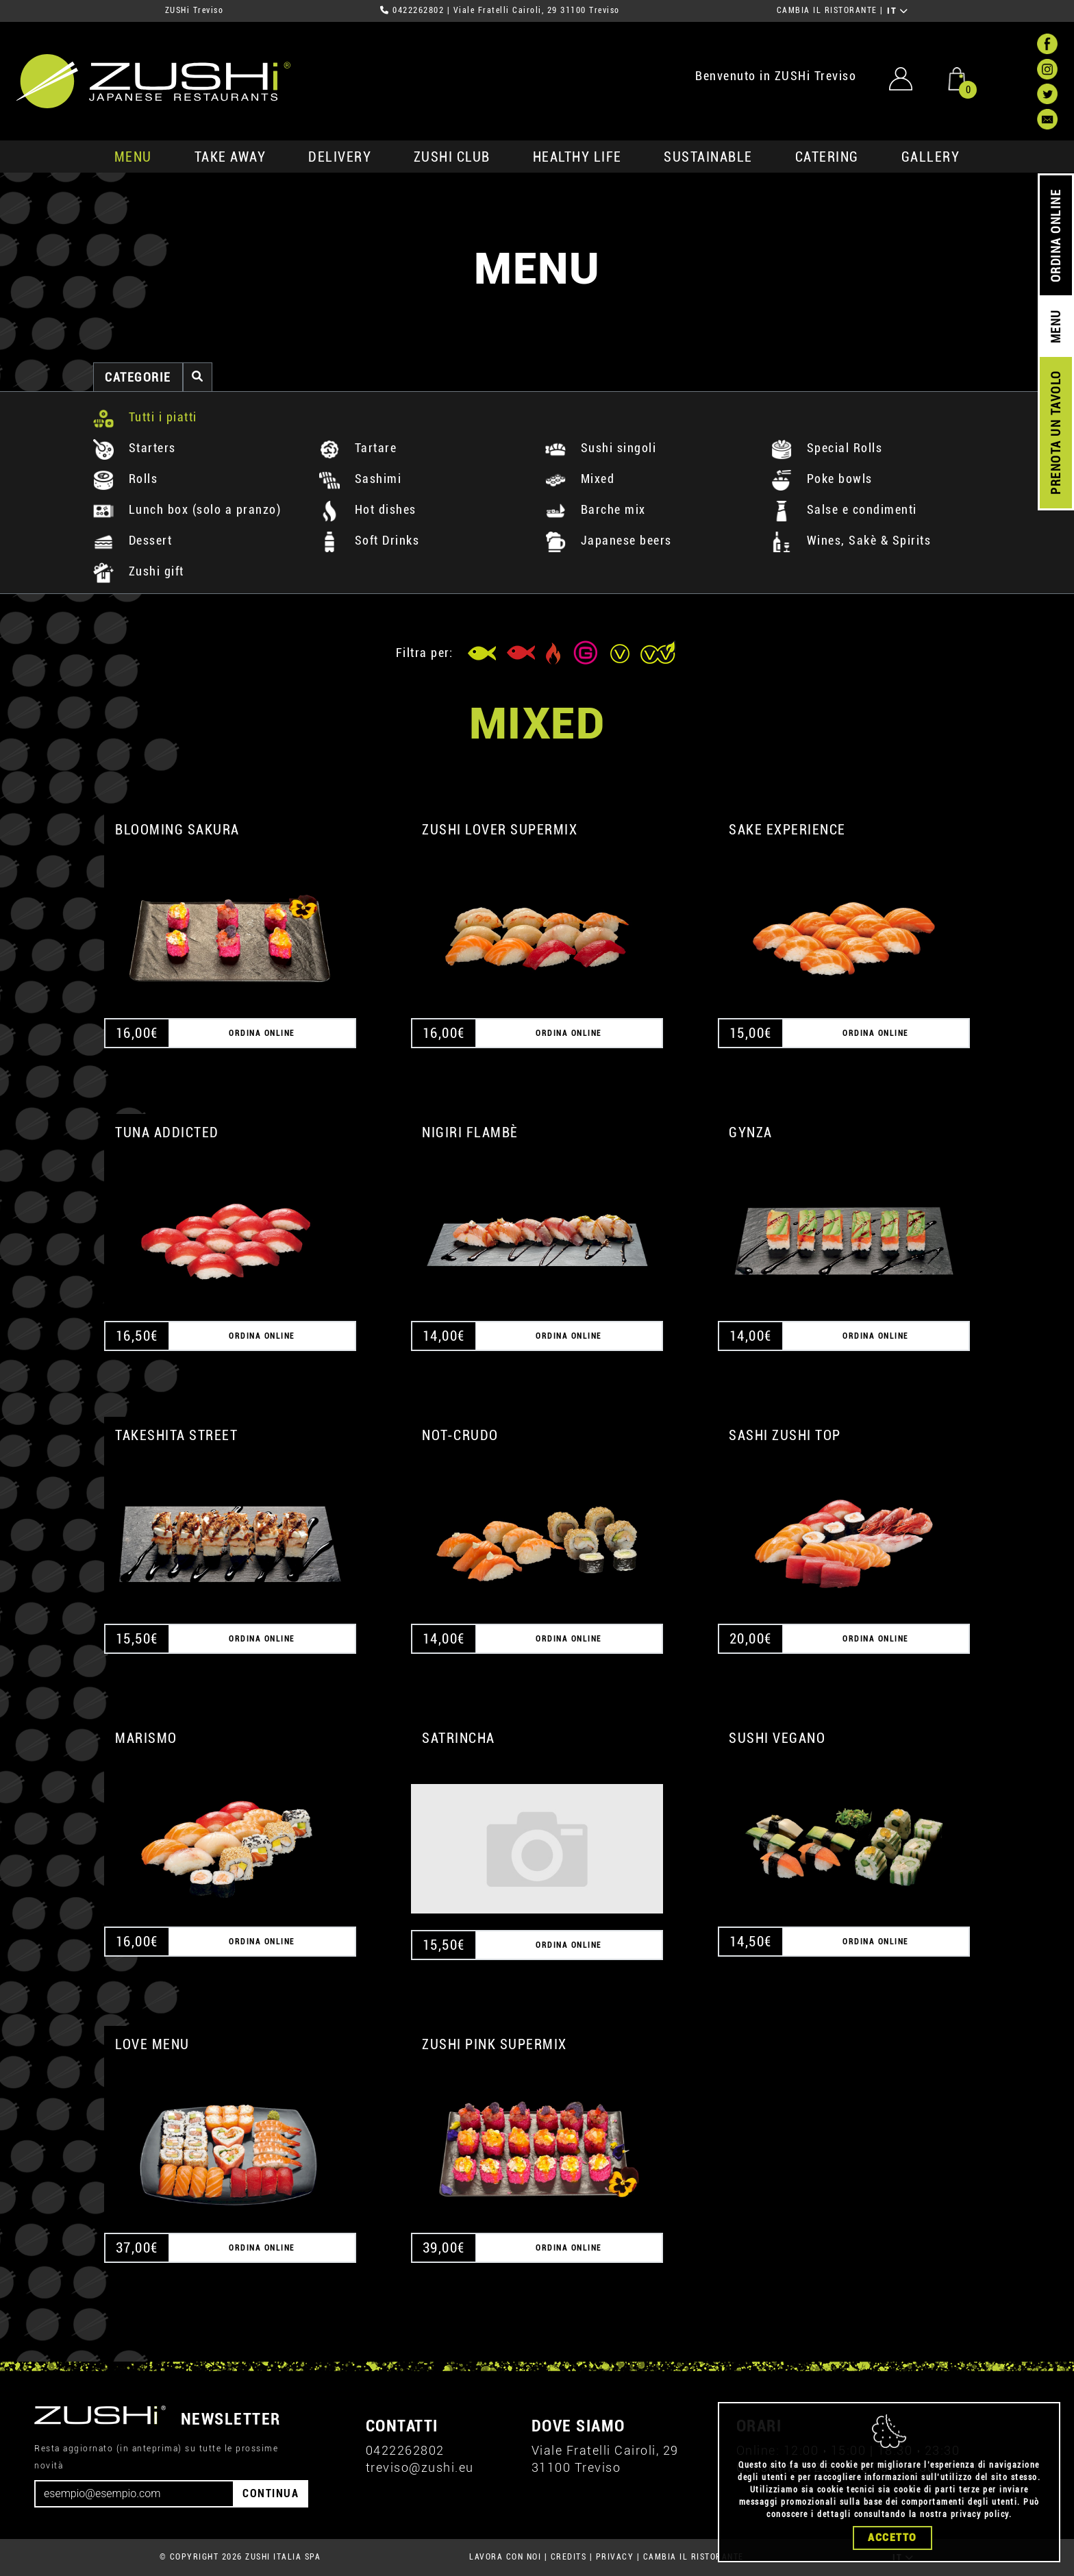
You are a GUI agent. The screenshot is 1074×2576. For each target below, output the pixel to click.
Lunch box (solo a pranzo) (187, 509)
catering (827, 157)
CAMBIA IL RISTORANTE (827, 10)
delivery (339, 157)
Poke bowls (822, 478)
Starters (134, 448)
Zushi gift (138, 571)
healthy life (577, 157)
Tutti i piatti (145, 417)
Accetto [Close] (892, 2537)
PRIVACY (615, 2557)
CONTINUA (270, 2493)
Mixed (579, 478)
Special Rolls (826, 448)
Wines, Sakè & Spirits (851, 540)
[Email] (134, 2493)
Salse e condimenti (844, 509)
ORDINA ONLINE (1056, 236)
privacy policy (980, 2514)
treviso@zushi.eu (420, 2467)
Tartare (358, 448)
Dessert (132, 540)
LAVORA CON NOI (505, 2557)
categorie (138, 377)
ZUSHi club (452, 157)
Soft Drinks (369, 540)
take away (230, 157)
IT (897, 11)
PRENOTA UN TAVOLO (1056, 433)
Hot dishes (367, 509)
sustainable (708, 157)
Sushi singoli (600, 448)
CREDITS (569, 2557)
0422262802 (418, 10)
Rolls (125, 478)
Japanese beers (608, 540)
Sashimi (360, 478)
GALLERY (930, 157)
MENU (133, 157)
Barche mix (595, 509)
